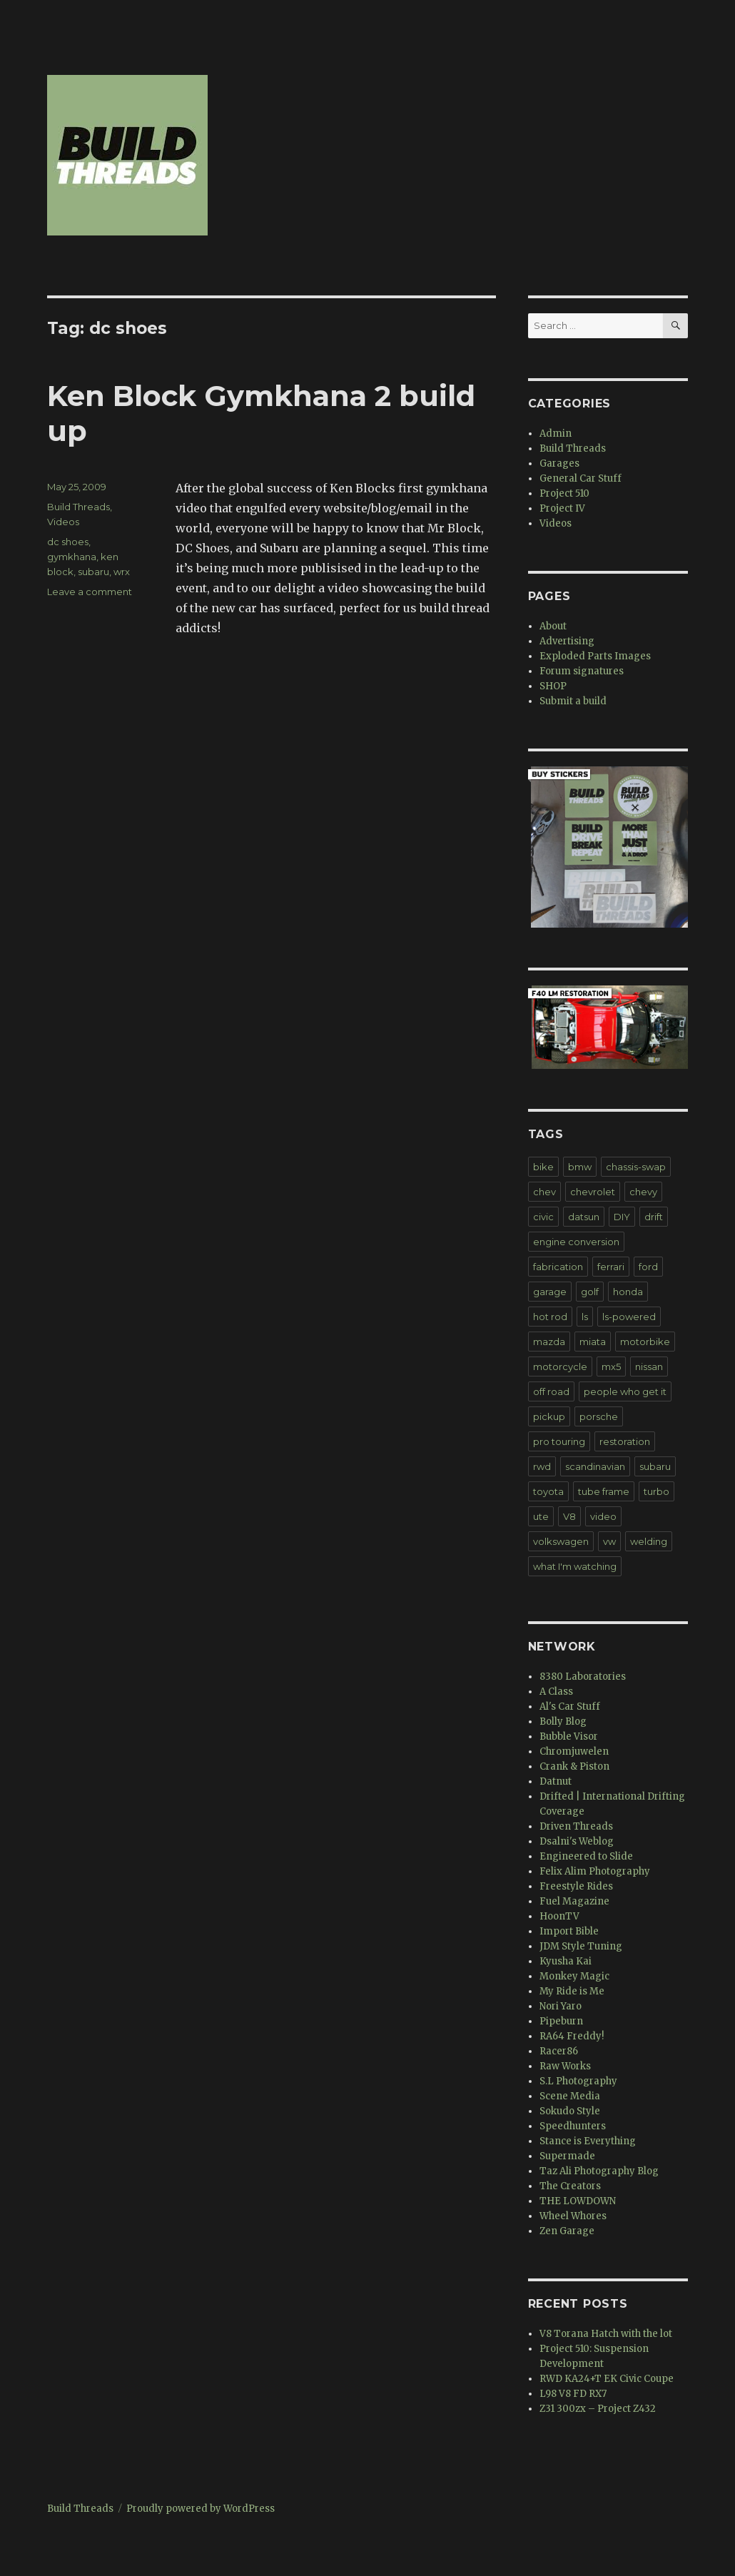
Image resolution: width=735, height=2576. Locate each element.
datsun (583, 1216)
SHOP (553, 686)
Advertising (566, 641)
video (603, 1516)
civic (543, 1216)
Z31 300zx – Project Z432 (597, 2409)
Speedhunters (572, 2126)
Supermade (567, 2156)
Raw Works (565, 2066)
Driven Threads (576, 1826)
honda (628, 1291)
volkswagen (561, 1541)
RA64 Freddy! (571, 2036)
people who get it (625, 1391)
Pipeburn (561, 2021)
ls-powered (629, 1316)
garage (550, 1291)
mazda (549, 1341)
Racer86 (558, 2051)
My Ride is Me (571, 1991)
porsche (598, 1416)
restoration (624, 1441)
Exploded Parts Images (595, 656)
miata (592, 1341)
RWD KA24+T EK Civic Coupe (606, 2379)
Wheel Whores (573, 2216)
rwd (542, 1466)
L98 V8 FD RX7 (573, 2394)
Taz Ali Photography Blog (599, 2171)
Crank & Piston (574, 1766)
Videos (63, 521)
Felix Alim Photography (594, 1871)
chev (544, 1191)
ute (541, 1516)
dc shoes (67, 541)
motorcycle (560, 1366)
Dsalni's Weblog (576, 1841)
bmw (580, 1166)
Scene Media (569, 2096)
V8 (569, 1516)
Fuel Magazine (574, 1901)
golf (590, 1291)
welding (648, 1541)
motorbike (645, 1341)
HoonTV (559, 1916)
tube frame (603, 1491)
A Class (556, 1691)
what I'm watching (575, 1566)
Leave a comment (89, 591)
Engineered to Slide (586, 1856)
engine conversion (576, 1241)
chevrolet (592, 1191)
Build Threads (78, 506)
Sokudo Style (569, 2111)
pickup (549, 1416)
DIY (622, 1216)
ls (585, 1316)
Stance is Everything (587, 2141)
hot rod (550, 1316)
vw (609, 1541)
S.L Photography (578, 2081)
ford (648, 1266)
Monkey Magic (574, 1976)
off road (551, 1391)
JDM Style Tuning (580, 1946)
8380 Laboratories (582, 1676)
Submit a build (573, 701)
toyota (548, 1491)
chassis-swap (636, 1166)
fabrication (558, 1266)
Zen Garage (566, 2231)
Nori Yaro (560, 2006)
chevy (643, 1191)
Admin (555, 433)
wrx (121, 571)
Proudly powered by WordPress (200, 2509)
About (553, 626)
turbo (656, 1491)
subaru (93, 571)
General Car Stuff (580, 478)
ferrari (610, 1266)
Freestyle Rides (576, 1886)
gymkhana (71, 556)
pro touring (559, 1441)
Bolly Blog (563, 1721)
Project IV (562, 508)
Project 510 (564, 493)
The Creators (570, 2186)
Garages (559, 463)
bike (543, 1166)
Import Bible (569, 1931)
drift (653, 1216)
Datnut (555, 1781)
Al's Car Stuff (569, 1706)
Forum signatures (581, 671)
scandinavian (595, 1466)
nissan (649, 1366)
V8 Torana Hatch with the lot (605, 2334)
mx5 (611, 1366)
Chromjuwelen (574, 1751)
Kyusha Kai (565, 1961)
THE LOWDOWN (577, 2201)
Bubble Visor (568, 1736)
